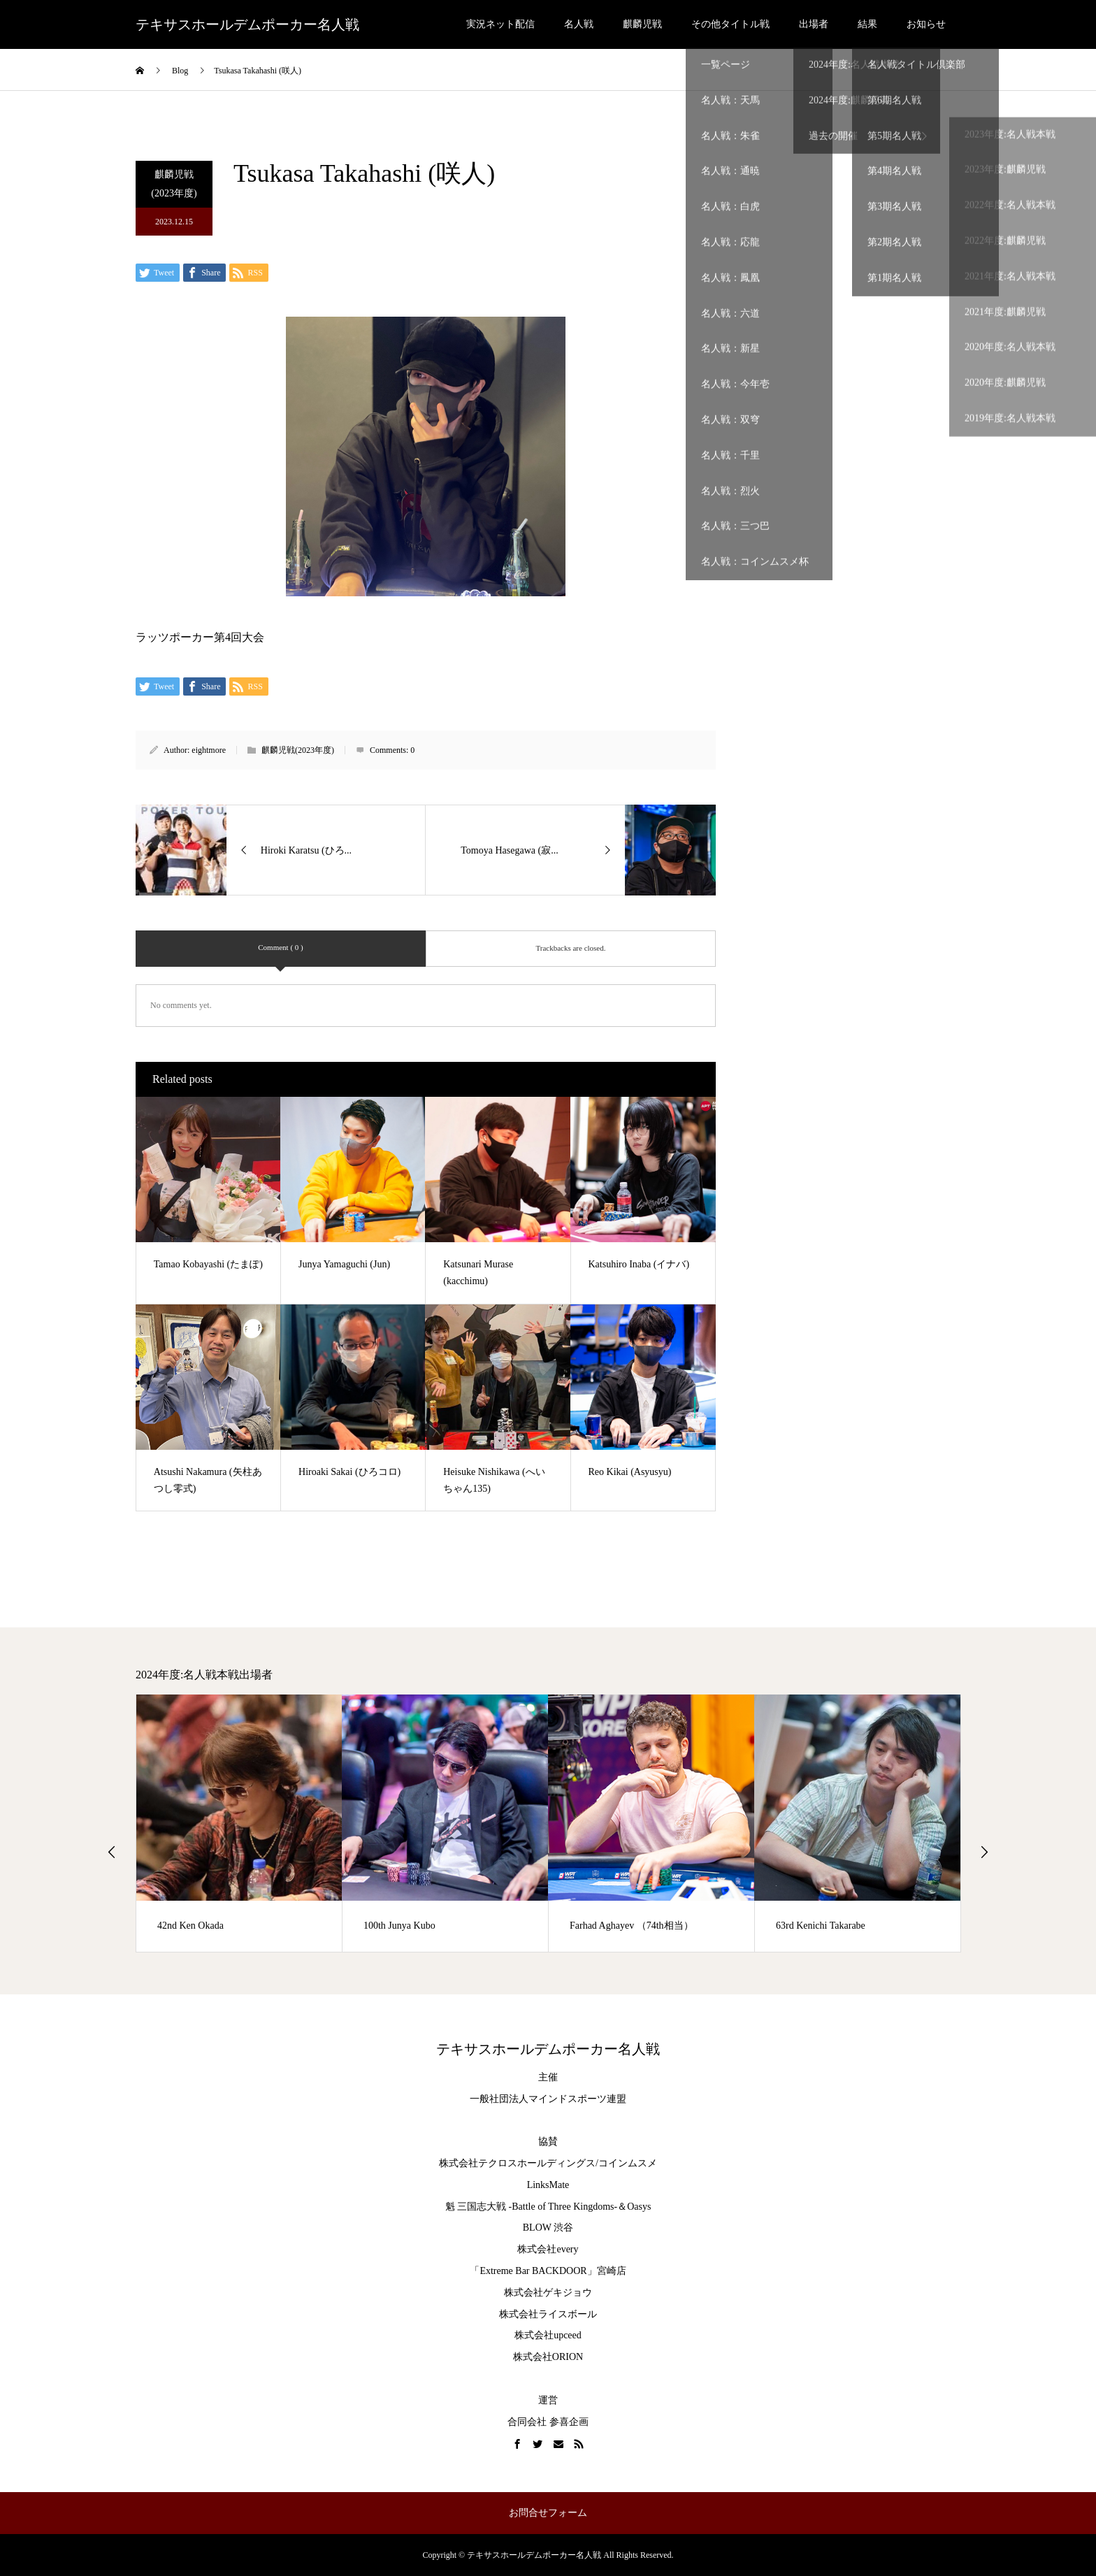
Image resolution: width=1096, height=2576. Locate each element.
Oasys (639, 2206)
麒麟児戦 (642, 24)
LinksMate (548, 2185)
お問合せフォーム (548, 2512)
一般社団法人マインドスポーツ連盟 (548, 2099)
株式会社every (547, 2249)
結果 (867, 24)
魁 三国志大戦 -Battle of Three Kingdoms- (531, 2206)
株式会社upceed (548, 2335)
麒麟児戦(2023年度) (173, 184)
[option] (239, 1823)
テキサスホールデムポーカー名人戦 (247, 24)
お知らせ (926, 24)
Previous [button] (112, 1852)
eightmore (209, 750)
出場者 (813, 24)
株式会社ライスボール (548, 2314)
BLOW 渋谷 (548, 2227)
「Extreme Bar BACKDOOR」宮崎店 (548, 2271)
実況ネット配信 (500, 24)
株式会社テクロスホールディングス (517, 2163)
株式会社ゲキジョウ (548, 2292)
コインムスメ (627, 2163)
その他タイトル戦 (730, 24)
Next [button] (984, 1852)
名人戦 (578, 24)
